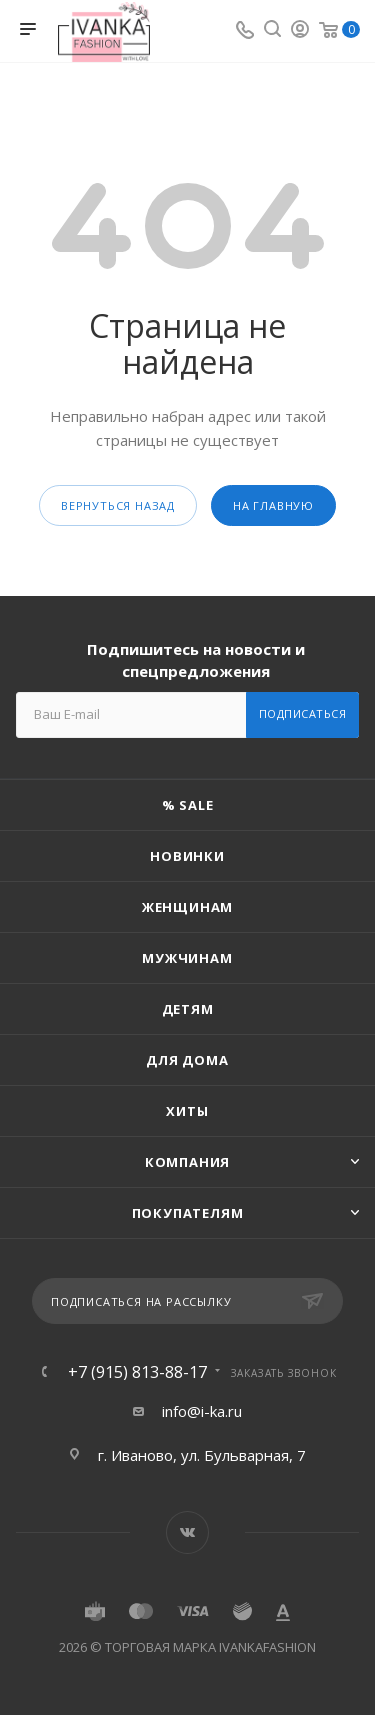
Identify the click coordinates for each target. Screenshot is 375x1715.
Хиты (187, 1111)
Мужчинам (187, 958)
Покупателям (188, 1213)
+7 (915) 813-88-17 (137, 1372)
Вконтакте (187, 1532)
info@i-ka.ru (202, 1411)
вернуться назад (118, 505)
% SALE (188, 805)
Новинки (187, 856)
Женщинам (187, 907)
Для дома (187, 1060)
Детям (188, 1009)
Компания (187, 1162)
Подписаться (303, 713)
